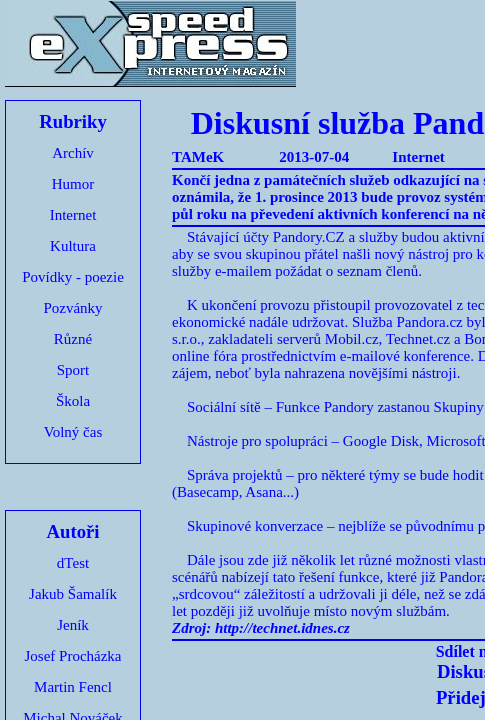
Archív (73, 153)
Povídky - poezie (73, 277)
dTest (73, 563)
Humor (73, 184)
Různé (73, 339)
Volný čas (73, 432)
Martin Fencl (73, 687)
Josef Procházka (72, 656)
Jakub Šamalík (73, 594)
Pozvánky (72, 308)
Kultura (73, 246)
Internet (73, 215)
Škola (73, 401)
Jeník (73, 625)
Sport (73, 370)
